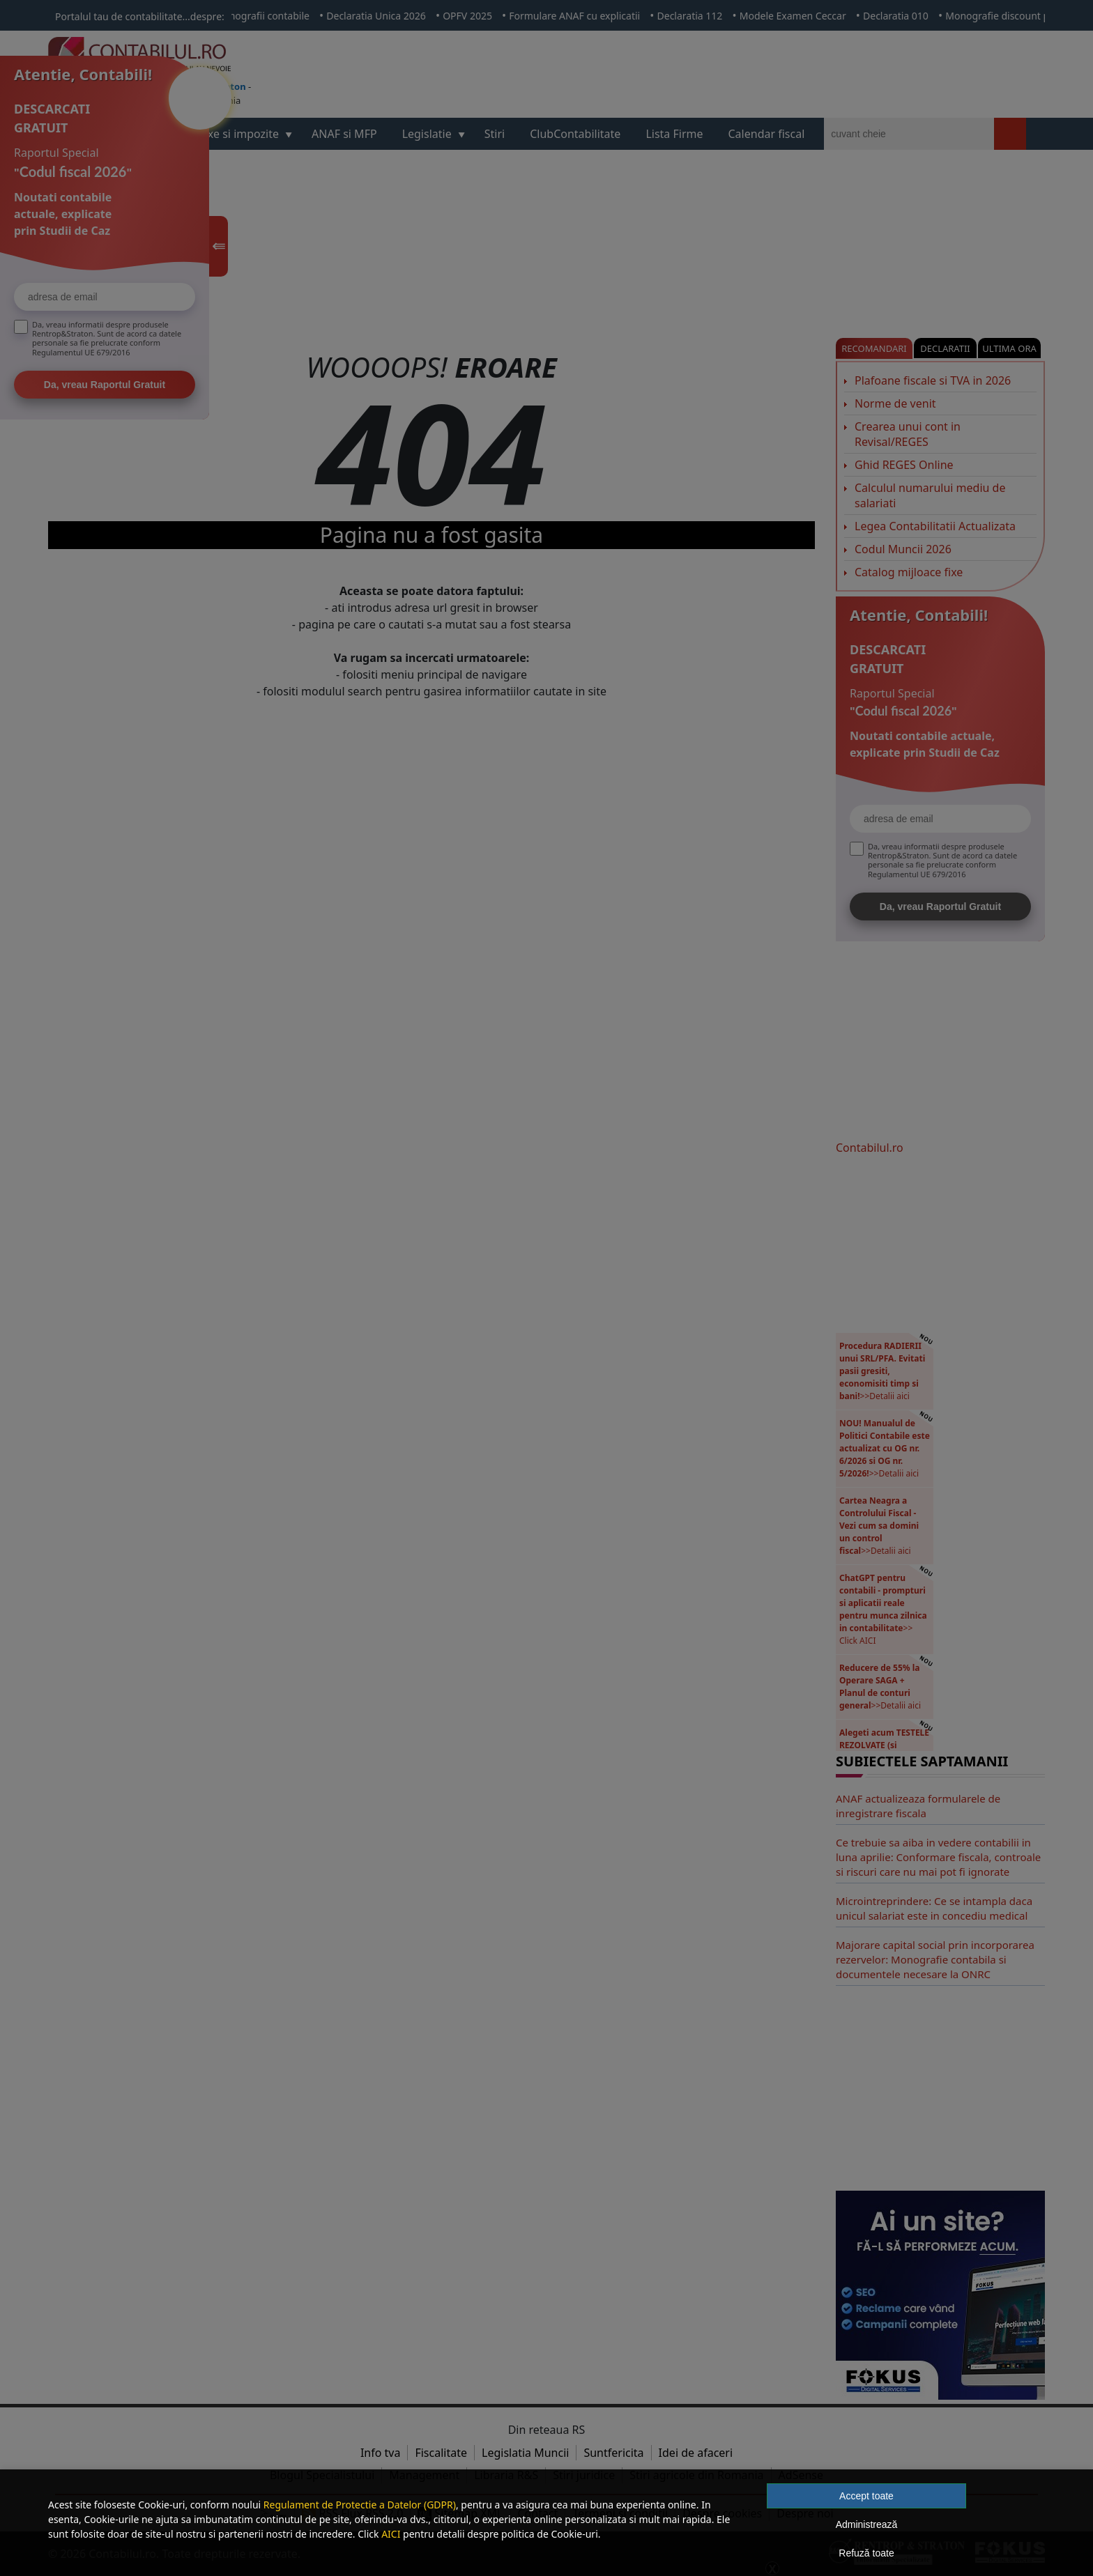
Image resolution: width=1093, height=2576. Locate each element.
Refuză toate (866, 2553)
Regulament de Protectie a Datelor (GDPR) (359, 2504)
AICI (390, 2533)
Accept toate (866, 2495)
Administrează (867, 2524)
